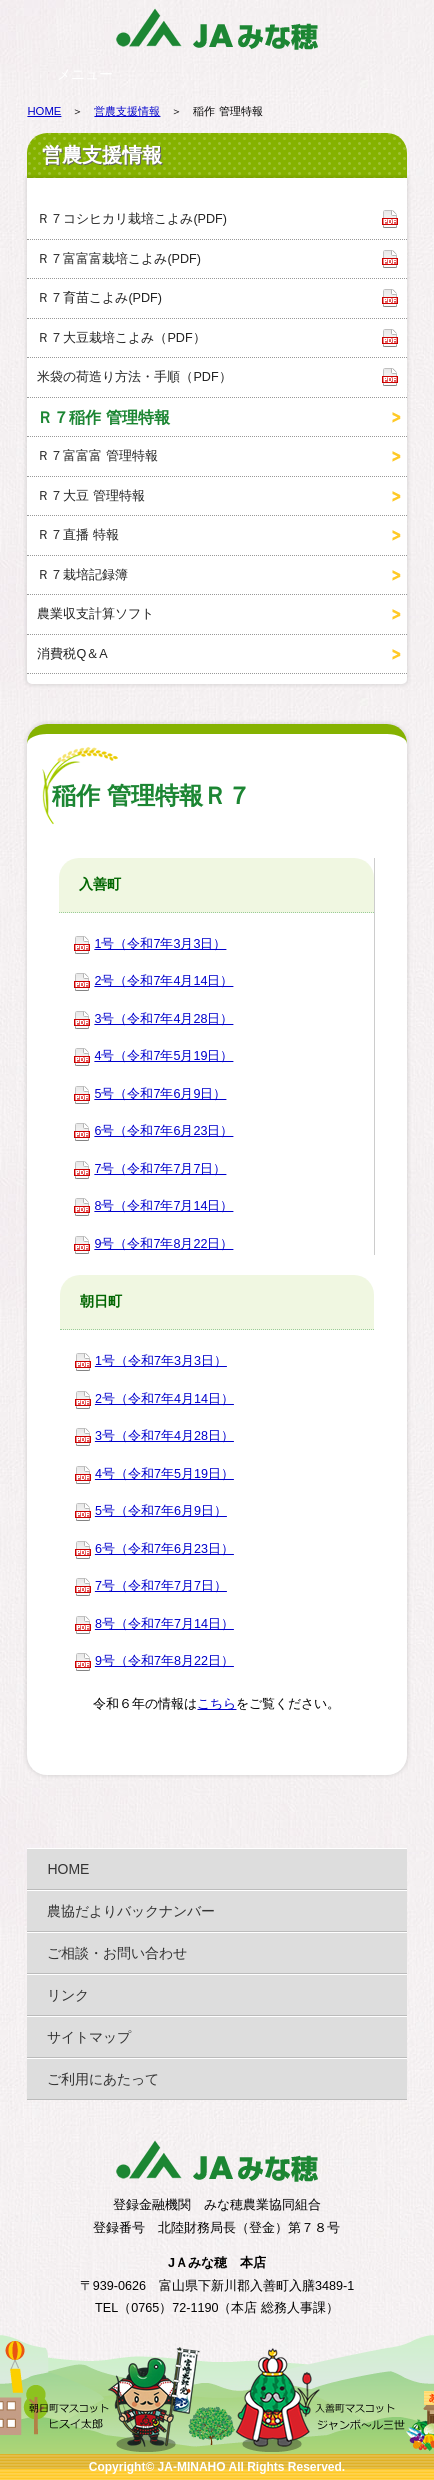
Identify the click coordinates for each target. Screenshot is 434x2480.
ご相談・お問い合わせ (117, 1953)
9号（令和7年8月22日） (163, 1244)
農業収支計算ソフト (95, 614)
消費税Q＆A (72, 654)
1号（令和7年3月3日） (160, 944)
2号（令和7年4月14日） (163, 981)
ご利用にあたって (103, 2079)
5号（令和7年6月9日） (160, 1094)
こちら (216, 1704)
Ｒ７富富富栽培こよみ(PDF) (119, 259)
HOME (44, 111)
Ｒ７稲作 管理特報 (103, 417)
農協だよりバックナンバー (131, 1911)
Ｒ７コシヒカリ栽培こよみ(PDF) (132, 219)
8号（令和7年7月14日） (163, 1206)
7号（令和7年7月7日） (160, 1169)
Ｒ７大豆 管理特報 (91, 496)
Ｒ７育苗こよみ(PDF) (99, 298)
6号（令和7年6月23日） (163, 1131)
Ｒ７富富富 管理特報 (97, 456)
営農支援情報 (127, 111)
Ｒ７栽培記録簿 (82, 575)
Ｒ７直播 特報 (78, 535)
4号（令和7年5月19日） (163, 1056)
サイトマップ (89, 2037)
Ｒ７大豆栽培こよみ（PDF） (121, 338)
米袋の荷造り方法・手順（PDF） (134, 377)
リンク (68, 1995)
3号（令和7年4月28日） (163, 1019)
